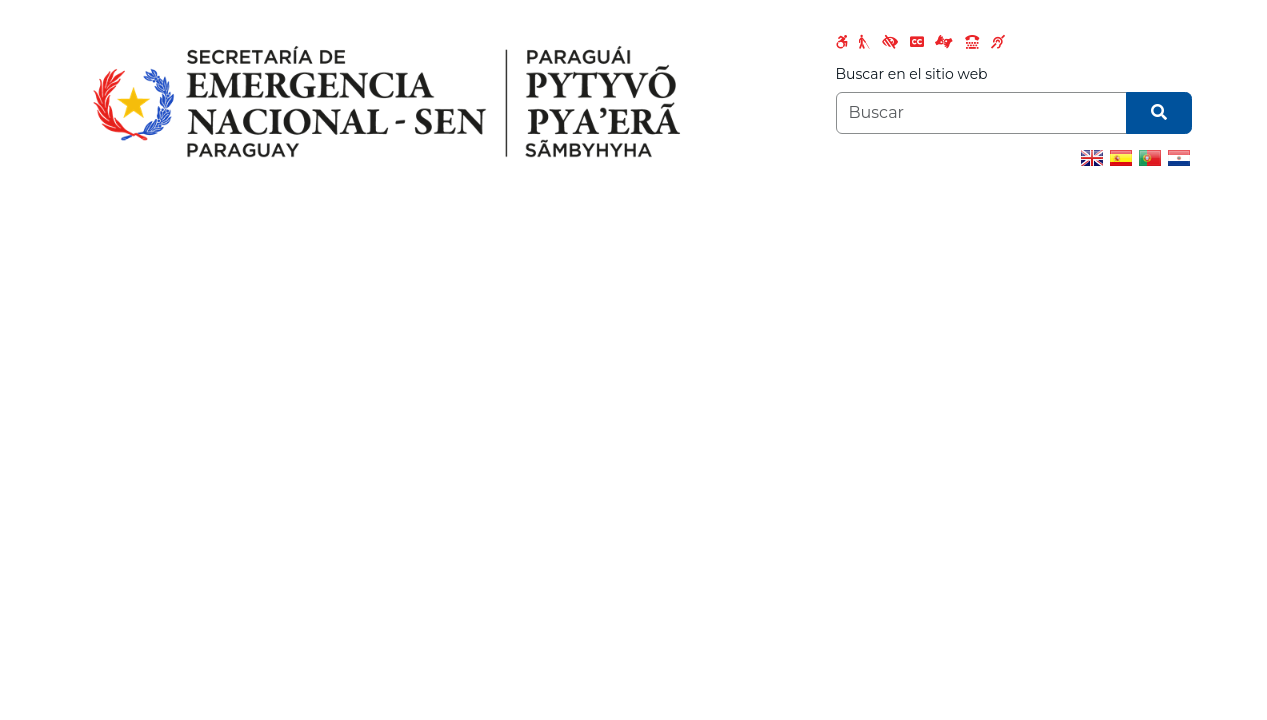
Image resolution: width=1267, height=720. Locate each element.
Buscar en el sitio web (912, 74)
